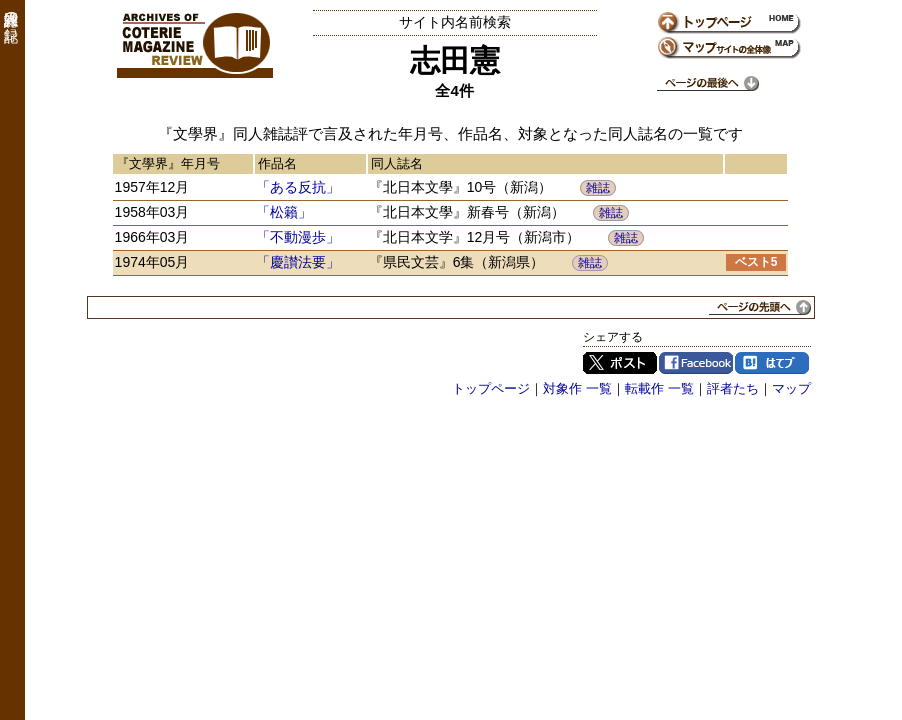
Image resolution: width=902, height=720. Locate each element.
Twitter (620, 363)
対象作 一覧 (577, 388)
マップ (791, 388)
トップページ (491, 388)
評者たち (733, 388)
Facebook (696, 363)
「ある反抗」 (298, 187)
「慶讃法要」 (298, 262)
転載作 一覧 (659, 388)
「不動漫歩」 (298, 237)
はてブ (772, 363)
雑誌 (598, 188)
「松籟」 (284, 212)
